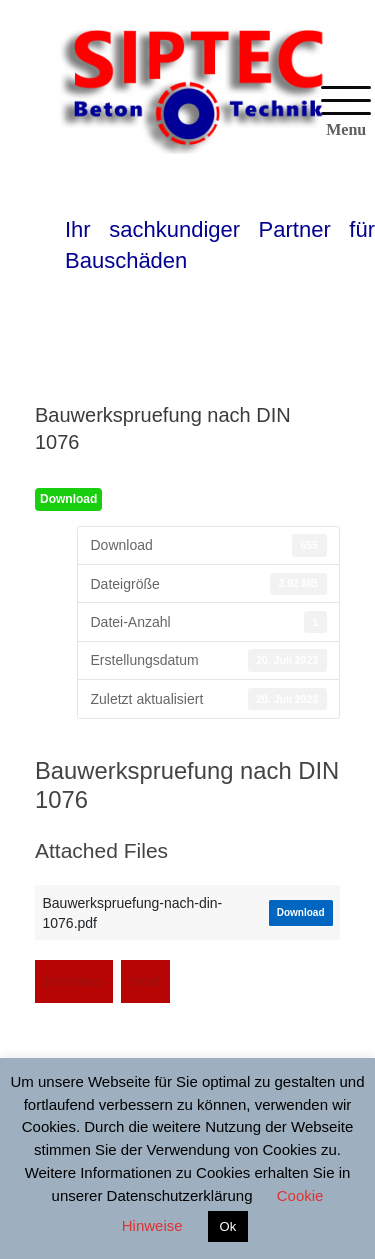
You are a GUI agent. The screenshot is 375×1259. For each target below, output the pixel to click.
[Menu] (346, 113)
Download (68, 499)
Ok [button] (228, 1226)
